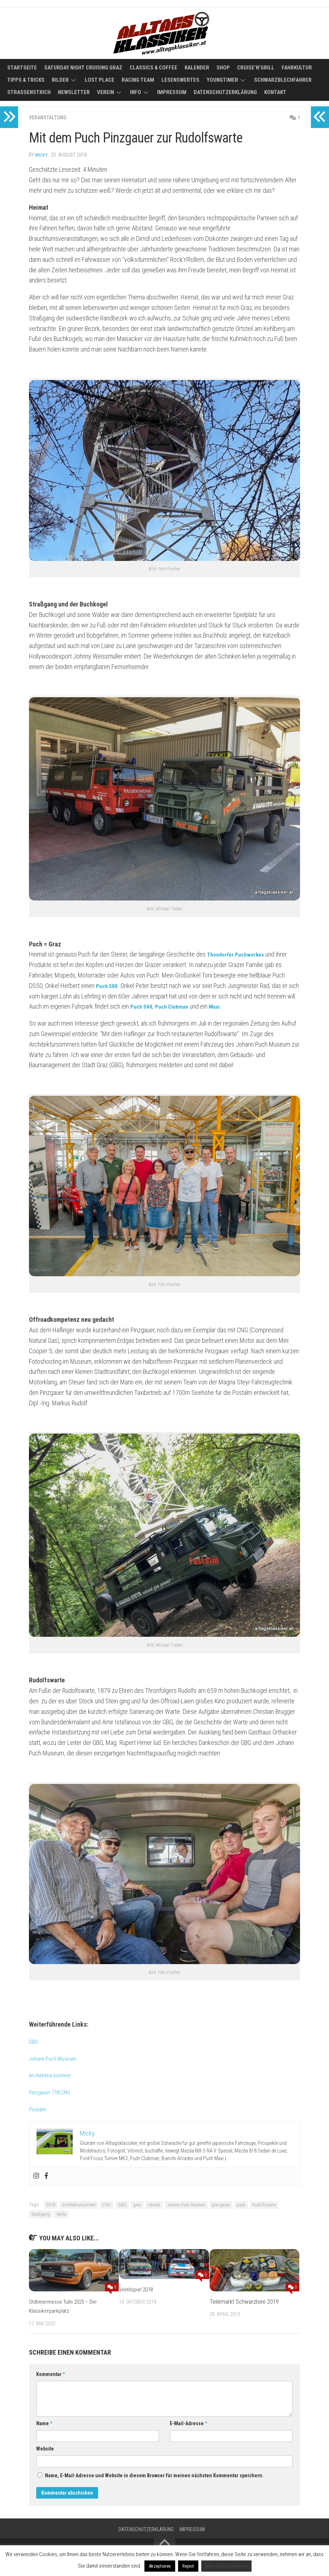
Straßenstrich (29, 92)
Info (135, 92)
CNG (106, 2204)
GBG (34, 2041)
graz (137, 2204)
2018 (50, 2204)
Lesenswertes (180, 80)
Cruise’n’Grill (255, 67)
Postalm (39, 2108)
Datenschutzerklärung (225, 92)
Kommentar (50, 2374)
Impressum (171, 92)
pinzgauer (221, 2204)
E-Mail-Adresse (188, 2423)
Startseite (22, 67)
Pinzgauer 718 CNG (53, 2091)
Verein (105, 92)
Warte (61, 2214)
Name (44, 2423)
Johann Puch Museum (56, 2058)
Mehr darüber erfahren (226, 2566)
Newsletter (74, 92)
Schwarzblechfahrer (283, 80)
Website (45, 2448)
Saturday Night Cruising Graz (83, 67)
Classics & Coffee (153, 67)
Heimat (154, 2204)
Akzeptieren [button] (160, 2566)
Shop (223, 67)
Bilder (60, 80)
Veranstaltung (50, 117)
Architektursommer (53, 2074)
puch (241, 2204)
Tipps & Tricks (26, 80)
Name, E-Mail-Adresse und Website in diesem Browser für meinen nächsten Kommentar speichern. (154, 2475)
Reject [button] (188, 2566)
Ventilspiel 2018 (137, 2288)
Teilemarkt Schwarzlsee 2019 (244, 2301)
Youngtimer (222, 80)
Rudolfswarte (264, 2204)
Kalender (197, 67)
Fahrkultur (297, 67)
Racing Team (138, 80)
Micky (41, 155)
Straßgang (40, 2214)
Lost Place (99, 80)
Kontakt (275, 92)
